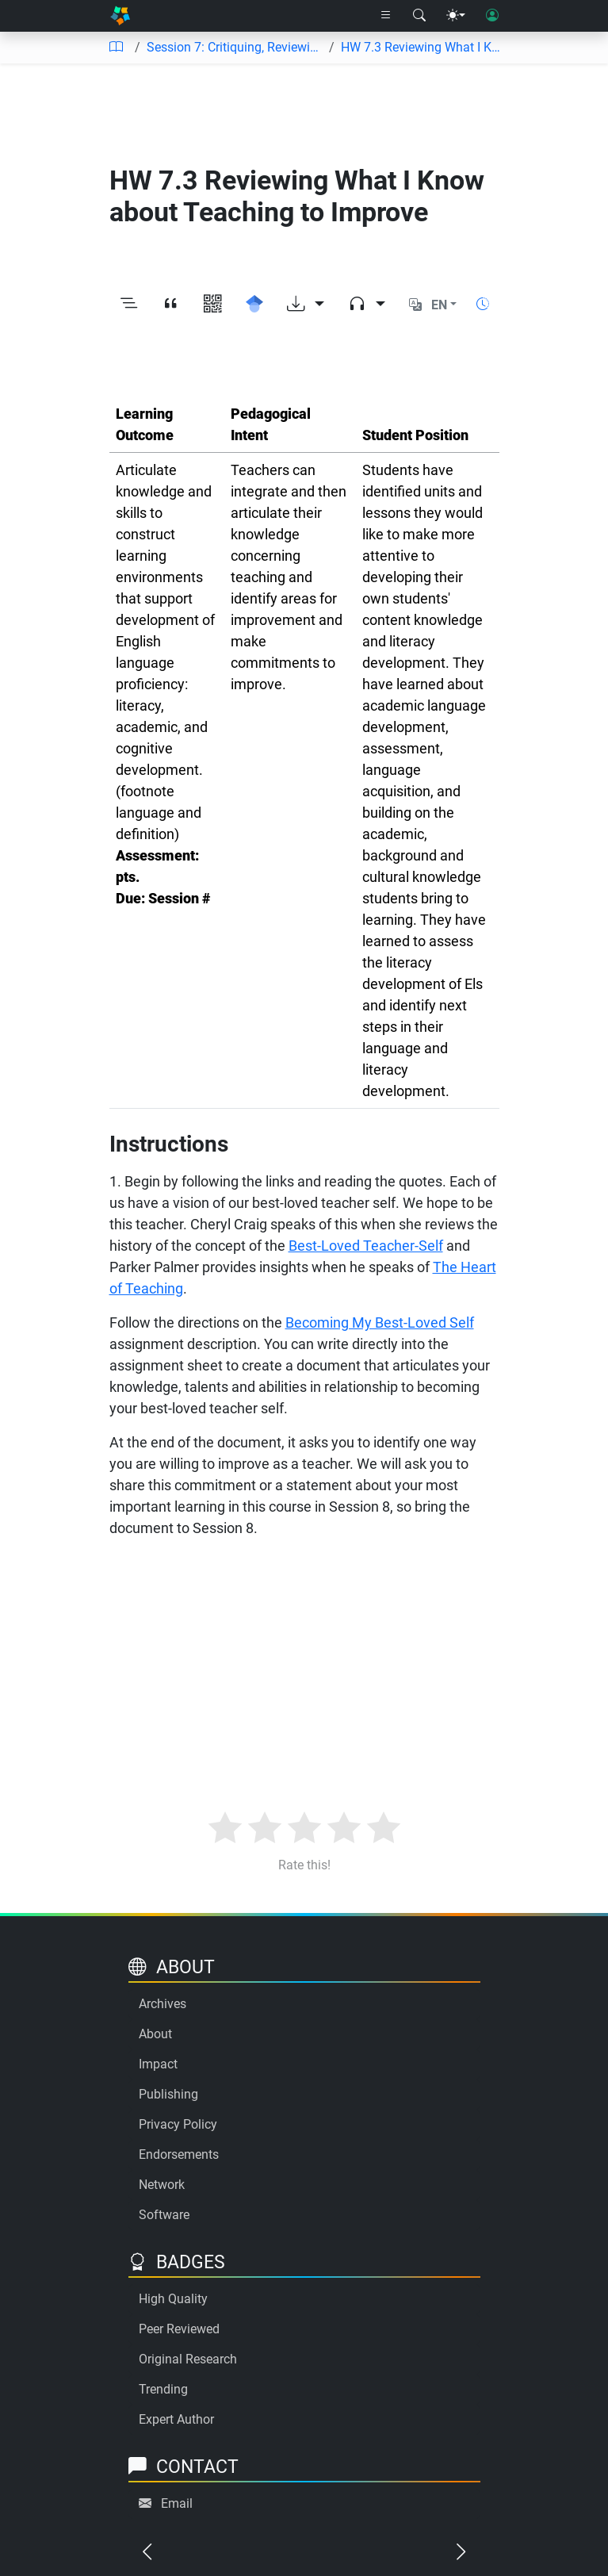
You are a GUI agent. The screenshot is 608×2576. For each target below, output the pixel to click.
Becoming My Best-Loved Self (379, 1322)
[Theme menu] (456, 16)
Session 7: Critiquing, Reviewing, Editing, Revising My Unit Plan (235, 47)
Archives (162, 2003)
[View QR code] (212, 305)
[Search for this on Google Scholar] (254, 305)
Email (177, 2503)
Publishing (168, 2094)
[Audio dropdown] (367, 305)
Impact (158, 2064)
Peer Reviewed (179, 2328)
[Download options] (306, 305)
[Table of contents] (115, 47)
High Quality (173, 2298)
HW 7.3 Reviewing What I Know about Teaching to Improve (423, 47)
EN (439, 304)
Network (162, 2184)
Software (164, 2214)
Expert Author (176, 2419)
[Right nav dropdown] (386, 16)
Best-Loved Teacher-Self (366, 1245)
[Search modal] (419, 16)
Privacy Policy (178, 2124)
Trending (163, 2389)
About (155, 2033)
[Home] (120, 16)
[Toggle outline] (128, 305)
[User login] (492, 16)
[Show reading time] (482, 304)
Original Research (188, 2359)
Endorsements (179, 2154)
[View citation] (170, 305)
